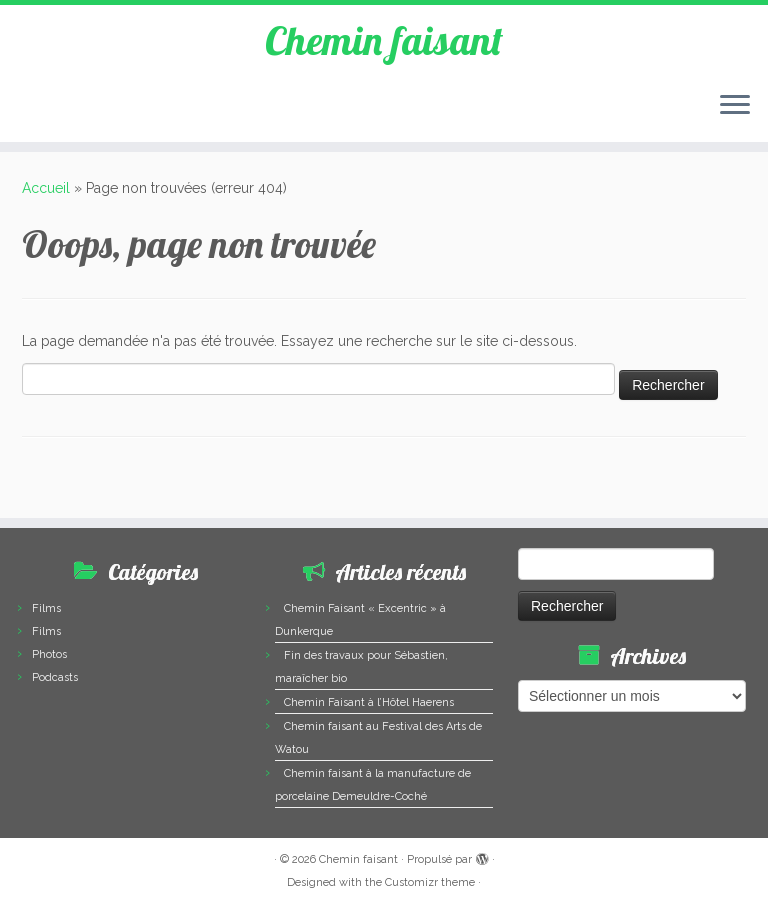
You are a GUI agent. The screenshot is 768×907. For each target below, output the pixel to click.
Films (46, 608)
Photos (49, 654)
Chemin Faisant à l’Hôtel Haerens (369, 702)
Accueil (46, 188)
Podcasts (55, 677)
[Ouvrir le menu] (735, 106)
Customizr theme (430, 882)
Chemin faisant (384, 40)
